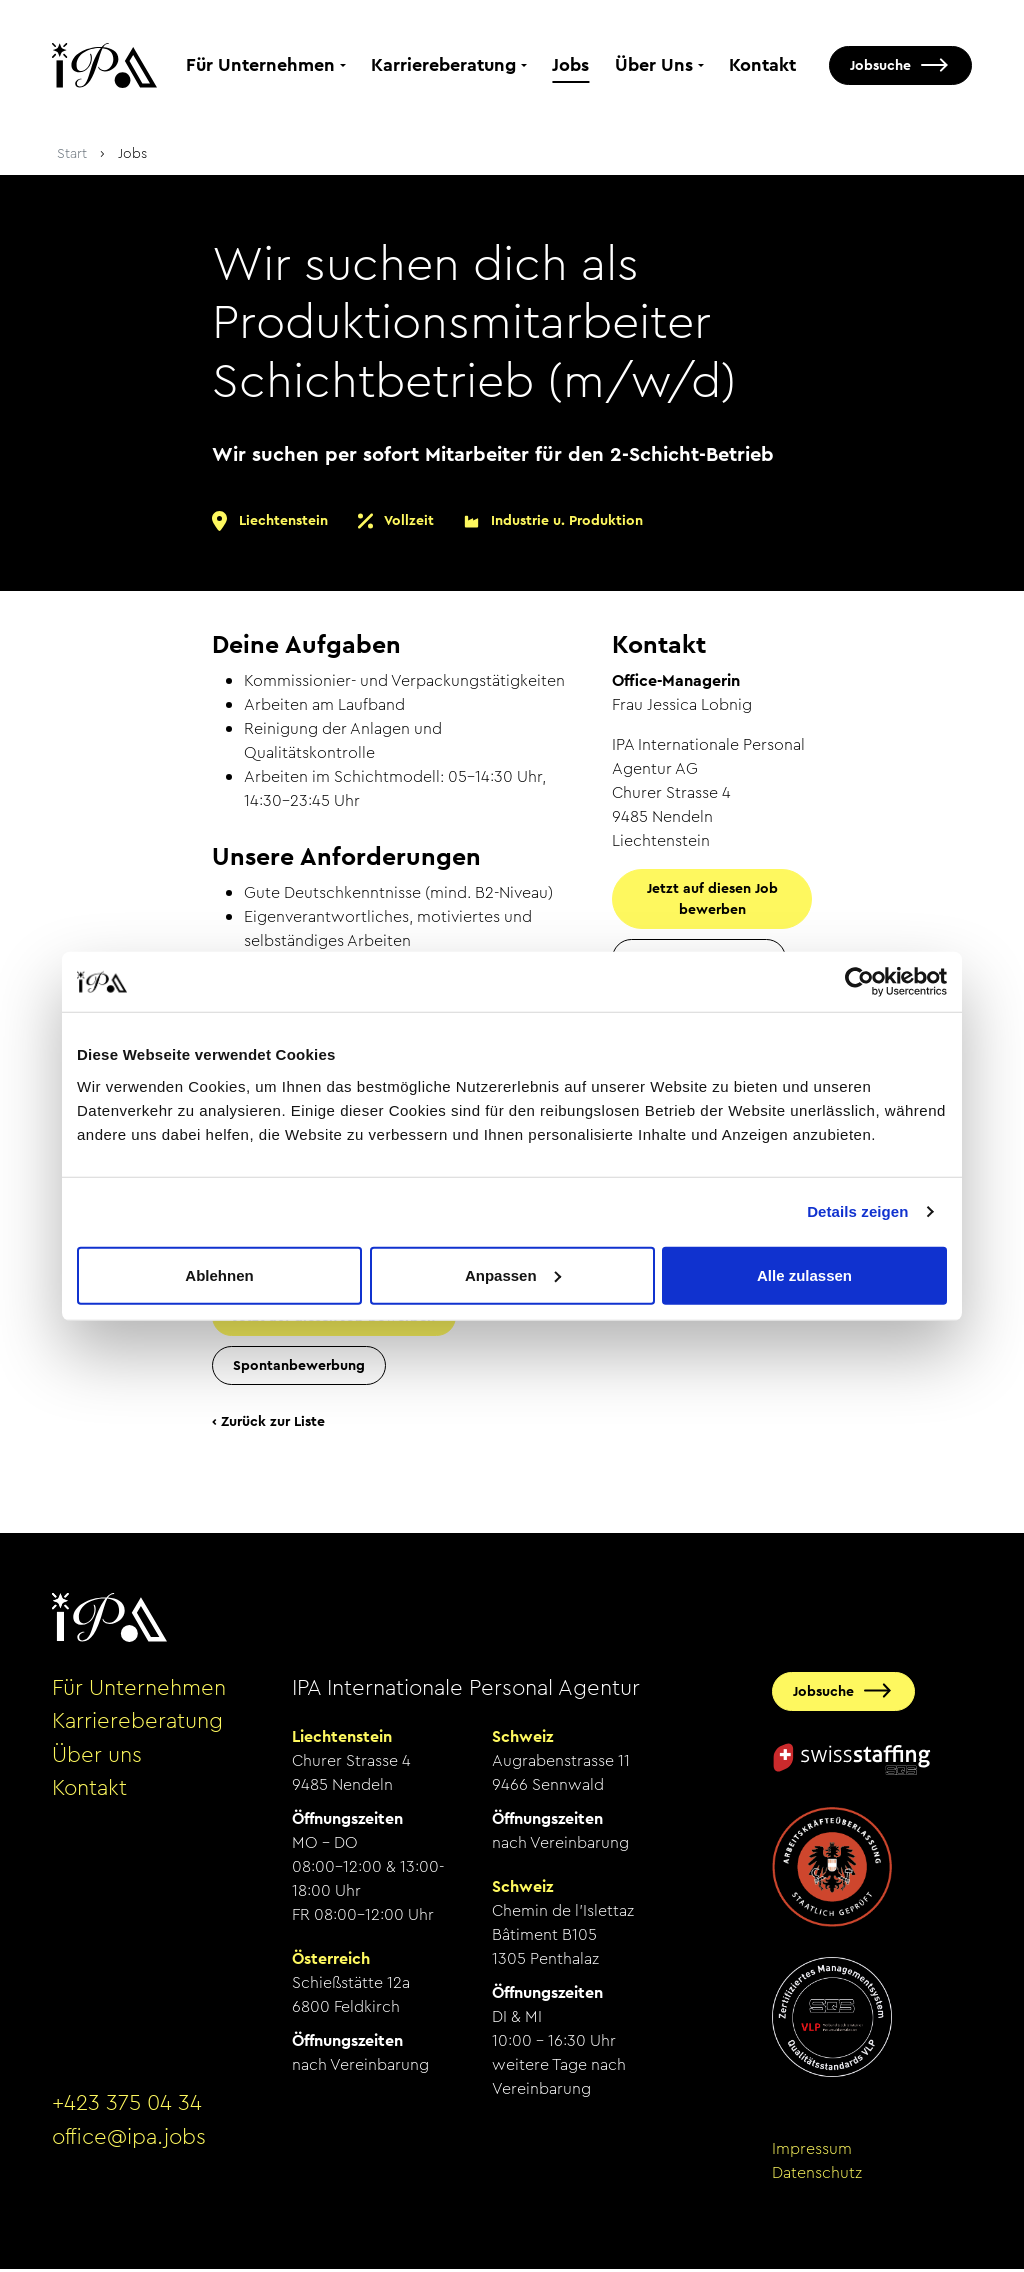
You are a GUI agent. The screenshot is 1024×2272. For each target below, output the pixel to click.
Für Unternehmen (260, 67)
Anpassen (513, 1274)
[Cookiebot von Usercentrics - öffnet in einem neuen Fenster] (859, 982)
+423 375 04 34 (127, 2107)
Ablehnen (219, 1274)
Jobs (570, 67)
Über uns (97, 1758)
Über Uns (654, 67)
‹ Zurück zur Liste (268, 1424)
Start (72, 157)
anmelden (79, 2201)
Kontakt (762, 67)
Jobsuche (880, 67)
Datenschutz (817, 2175)
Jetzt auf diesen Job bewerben (712, 902)
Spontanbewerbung (299, 1368)
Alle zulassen (804, 1274)
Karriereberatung (443, 67)
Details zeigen (857, 1211)
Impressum (812, 2151)
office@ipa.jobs (129, 2141)
